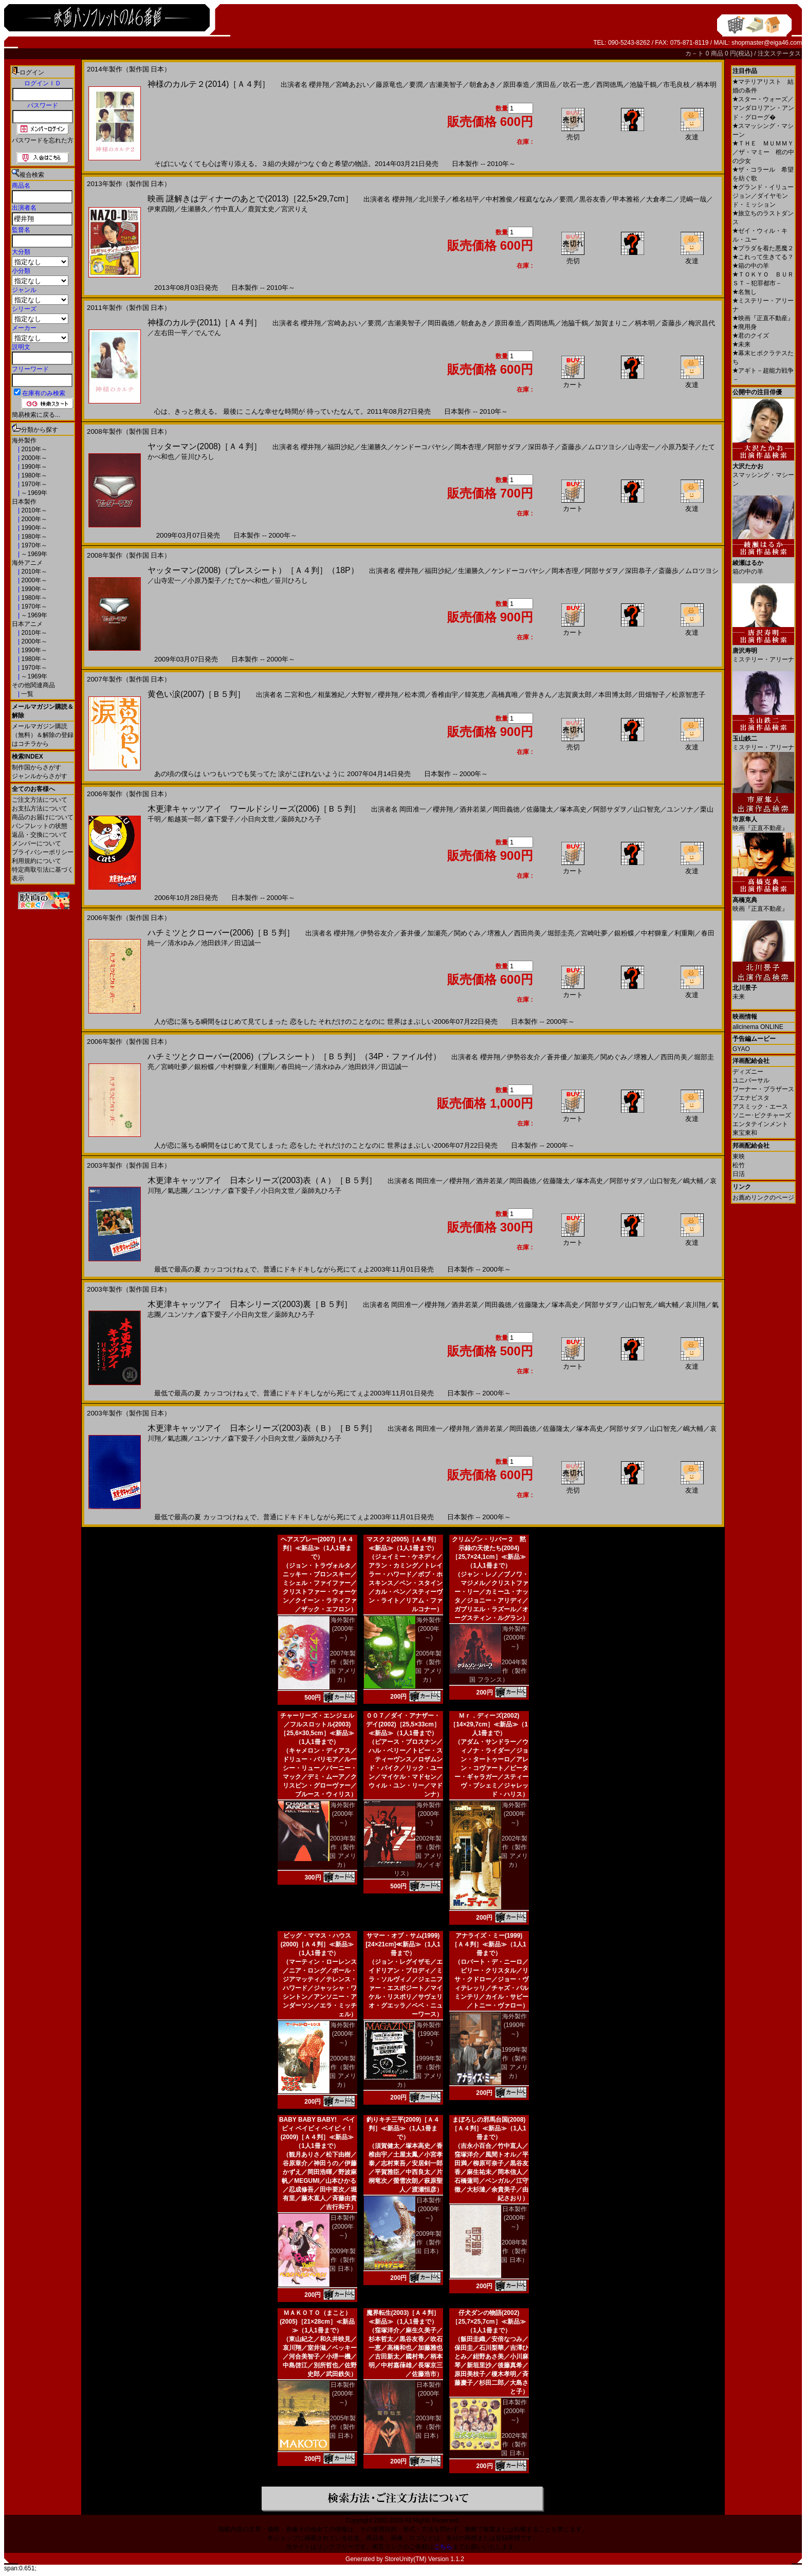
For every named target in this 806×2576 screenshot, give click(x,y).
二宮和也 (297, 694)
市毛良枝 (676, 84)
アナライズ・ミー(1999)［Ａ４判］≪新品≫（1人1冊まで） (488, 1944)
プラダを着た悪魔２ (763, 248)
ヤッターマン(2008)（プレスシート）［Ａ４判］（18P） (253, 570)
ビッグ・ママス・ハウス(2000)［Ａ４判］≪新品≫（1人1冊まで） (317, 1944)
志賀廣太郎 (575, 694)
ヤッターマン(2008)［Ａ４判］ (205, 446)
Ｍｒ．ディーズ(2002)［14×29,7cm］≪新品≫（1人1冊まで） (489, 1724)
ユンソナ (680, 809)
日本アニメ (27, 624)
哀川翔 (695, 1305)
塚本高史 (573, 809)
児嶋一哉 (693, 199)
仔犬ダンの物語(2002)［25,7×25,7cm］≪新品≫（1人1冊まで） (488, 2321)
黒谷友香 (592, 199)
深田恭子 (541, 447)
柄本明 (707, 84)
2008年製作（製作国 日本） (514, 2251)
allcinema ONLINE (757, 1027)
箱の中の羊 (750, 265)
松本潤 (415, 694)
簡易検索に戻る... (36, 414)
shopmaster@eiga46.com (766, 42)
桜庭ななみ (536, 199)
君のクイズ (750, 335)
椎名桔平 (465, 199)
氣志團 (178, 1190)
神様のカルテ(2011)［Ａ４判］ (205, 322)
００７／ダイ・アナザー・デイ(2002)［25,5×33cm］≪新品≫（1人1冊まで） (403, 1724)
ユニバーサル (751, 1080)
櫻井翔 (319, 84)
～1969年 (33, 492)
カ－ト (695, 53)
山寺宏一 (641, 447)
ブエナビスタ (751, 1097)
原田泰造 (516, 84)
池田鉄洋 (214, 943)
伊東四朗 (161, 209)
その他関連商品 (33, 685)
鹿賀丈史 (261, 209)
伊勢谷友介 (377, 933)
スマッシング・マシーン (763, 471)
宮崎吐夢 (594, 933)
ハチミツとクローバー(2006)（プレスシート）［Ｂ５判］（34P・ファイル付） (294, 1056)
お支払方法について (39, 808)
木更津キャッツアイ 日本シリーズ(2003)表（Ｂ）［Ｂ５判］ (262, 1428)
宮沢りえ (294, 209)
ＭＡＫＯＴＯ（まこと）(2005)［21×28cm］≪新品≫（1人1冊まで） (317, 2321)
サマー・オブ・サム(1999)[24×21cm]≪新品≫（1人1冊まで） (402, 1944)
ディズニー (747, 1071)
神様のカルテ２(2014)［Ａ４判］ (209, 84)
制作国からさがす (36, 767)
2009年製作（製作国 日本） (342, 2260)
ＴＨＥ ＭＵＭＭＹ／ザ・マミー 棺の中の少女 (763, 152)
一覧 (26, 693)
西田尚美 (527, 933)
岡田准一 (412, 809)
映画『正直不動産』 (763, 318)
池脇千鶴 (643, 84)
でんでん (207, 333)
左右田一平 (171, 333)
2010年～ (33, 449)
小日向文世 (257, 819)
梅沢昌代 (701, 323)
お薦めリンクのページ (763, 1197)
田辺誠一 (247, 943)
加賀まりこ (611, 323)
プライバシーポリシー (43, 852)
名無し (744, 292)
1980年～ (33, 475)
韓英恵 (475, 694)
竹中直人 (227, 209)
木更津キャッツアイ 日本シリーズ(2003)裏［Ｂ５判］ (250, 1304)
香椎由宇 (444, 694)
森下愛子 (221, 819)
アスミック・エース (760, 1106)
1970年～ (33, 484)
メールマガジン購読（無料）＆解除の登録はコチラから (43, 735)
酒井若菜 (473, 809)
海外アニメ (27, 562)
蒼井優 (410, 933)
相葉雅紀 (331, 694)
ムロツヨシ (604, 447)
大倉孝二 (659, 199)
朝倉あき (482, 84)
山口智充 (646, 809)
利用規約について (36, 860)
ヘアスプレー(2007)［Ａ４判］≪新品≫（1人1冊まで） (317, 1548)
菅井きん (538, 694)
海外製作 (24, 440)
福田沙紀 (340, 447)
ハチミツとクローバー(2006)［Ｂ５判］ (221, 932)
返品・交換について (39, 834)
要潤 (416, 84)
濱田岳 (546, 84)
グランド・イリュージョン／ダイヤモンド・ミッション (763, 195)
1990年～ (33, 466)
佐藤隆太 (539, 809)
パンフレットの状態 (39, 826)
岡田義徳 (441, 323)
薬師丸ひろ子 (301, 819)
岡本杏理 (467, 447)
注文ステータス (779, 53)
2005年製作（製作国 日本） (342, 2427)
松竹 (738, 1165)
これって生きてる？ (763, 257)
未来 (741, 344)
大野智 (361, 694)
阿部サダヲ (504, 447)
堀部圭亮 (560, 933)
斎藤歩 (672, 323)
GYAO (741, 1049)
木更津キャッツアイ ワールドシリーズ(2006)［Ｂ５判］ (254, 808)
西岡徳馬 (609, 84)
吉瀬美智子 (446, 84)
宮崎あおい (352, 84)
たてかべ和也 (248, 580)
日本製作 (24, 501)
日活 (738, 1173)
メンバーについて (36, 843)
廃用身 (744, 326)
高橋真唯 (504, 694)
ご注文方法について (39, 799)
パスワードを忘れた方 (43, 140)
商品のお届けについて (43, 817)
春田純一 (294, 1067)
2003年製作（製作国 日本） (428, 2427)
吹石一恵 (576, 84)
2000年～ (33, 458)
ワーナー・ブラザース (763, 1089)
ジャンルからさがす (39, 776)
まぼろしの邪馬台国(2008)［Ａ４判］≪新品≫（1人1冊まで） (488, 2128)
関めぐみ (467, 933)
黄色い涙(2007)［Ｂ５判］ (196, 694)
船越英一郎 (184, 819)
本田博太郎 (615, 694)
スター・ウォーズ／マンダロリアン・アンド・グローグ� (763, 108)
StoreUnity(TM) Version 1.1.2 (424, 2559)
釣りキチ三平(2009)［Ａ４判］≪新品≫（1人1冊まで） (403, 2128)
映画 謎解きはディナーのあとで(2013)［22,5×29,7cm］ (250, 198)
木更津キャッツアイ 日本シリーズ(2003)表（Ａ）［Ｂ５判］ (262, 1180)
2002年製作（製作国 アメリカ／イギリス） (418, 1856)
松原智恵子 (688, 694)
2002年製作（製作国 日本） (514, 2444)
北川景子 (432, 199)
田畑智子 (651, 694)
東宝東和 (744, 1132)
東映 (738, 1156)
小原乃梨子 (678, 447)
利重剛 (684, 933)
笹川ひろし (197, 457)
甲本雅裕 (626, 199)
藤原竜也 (389, 84)
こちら (443, 2546)
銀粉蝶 (624, 933)
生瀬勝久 (194, 209)
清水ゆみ (181, 943)
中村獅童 (654, 933)
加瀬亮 (437, 933)
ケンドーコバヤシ (421, 447)
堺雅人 (497, 933)
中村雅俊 (499, 199)
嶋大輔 (693, 1181)
